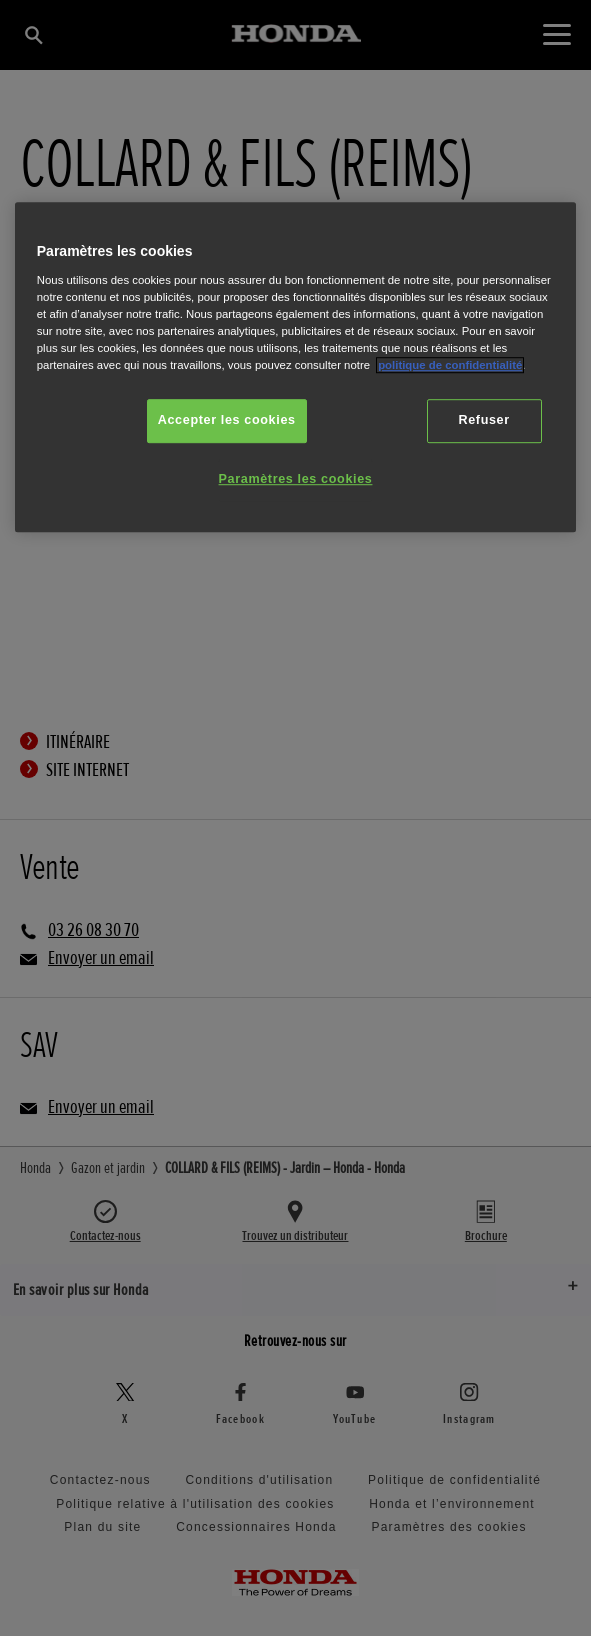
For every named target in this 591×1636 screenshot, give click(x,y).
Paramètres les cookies (296, 479)
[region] (295, 367)
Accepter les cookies (227, 421)
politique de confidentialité (450, 365)
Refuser (483, 421)
